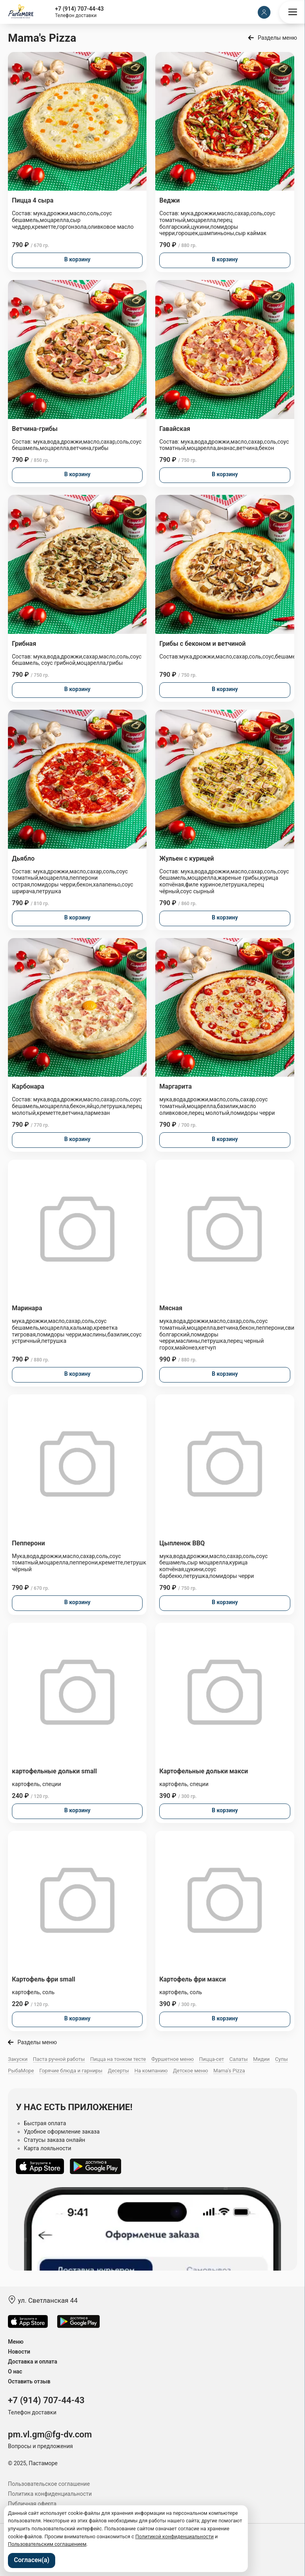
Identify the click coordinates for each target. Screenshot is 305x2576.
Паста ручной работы (59, 2059)
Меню (15, 2341)
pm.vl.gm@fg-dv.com (50, 2434)
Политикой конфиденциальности (174, 2536)
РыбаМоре (21, 2071)
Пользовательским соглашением (47, 2544)
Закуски (17, 2059)
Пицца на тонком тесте (118, 2059)
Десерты (118, 2071)
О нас (15, 2371)
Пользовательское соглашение (49, 2484)
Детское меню (190, 2071)
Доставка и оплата (32, 2361)
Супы (281, 2059)
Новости (19, 2351)
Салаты (238, 2059)
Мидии (261, 2059)
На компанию (151, 2071)
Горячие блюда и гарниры (70, 2071)
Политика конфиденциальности (50, 2494)
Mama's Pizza (229, 2071)
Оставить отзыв (29, 2381)
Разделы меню (277, 38)
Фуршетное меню (172, 2059)
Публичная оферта (32, 2504)
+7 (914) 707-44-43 (79, 9)
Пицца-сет (211, 2059)
